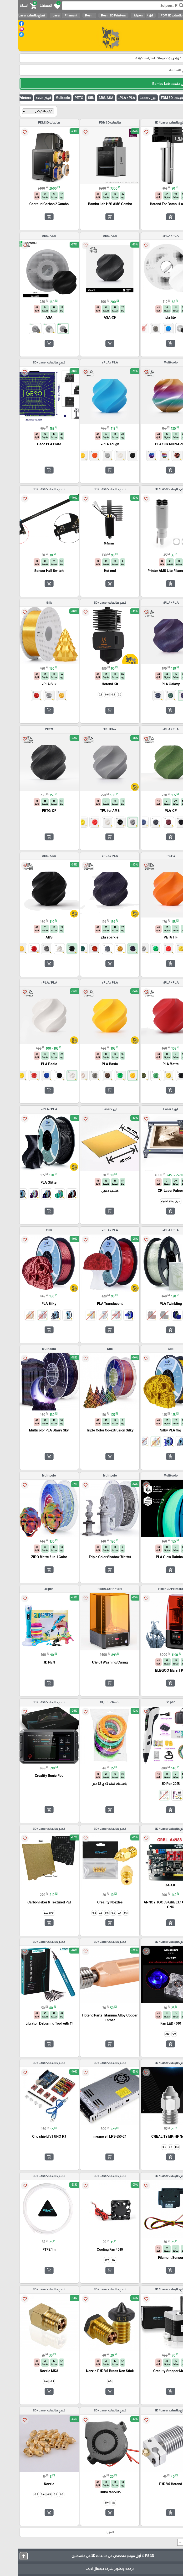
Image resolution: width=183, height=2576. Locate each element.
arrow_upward (5, 2556)
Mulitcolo (44, 98)
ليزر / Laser (129, 98)
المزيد (91, 2532)
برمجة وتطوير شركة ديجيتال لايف (91, 2569)
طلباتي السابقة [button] (165, 70)
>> (162, 2542)
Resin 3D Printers (83, 15)
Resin (60, 15)
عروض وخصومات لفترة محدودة (140, 58)
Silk (73, 98)
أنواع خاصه (25, 98)
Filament (41, 15)
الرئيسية (173, 58)
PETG (60, 98)
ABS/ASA (87, 98)
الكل (164, 15)
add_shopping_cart (152, 216)
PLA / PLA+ (108, 98)
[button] (31, 6)
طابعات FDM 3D (142, 15)
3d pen (108, 15)
